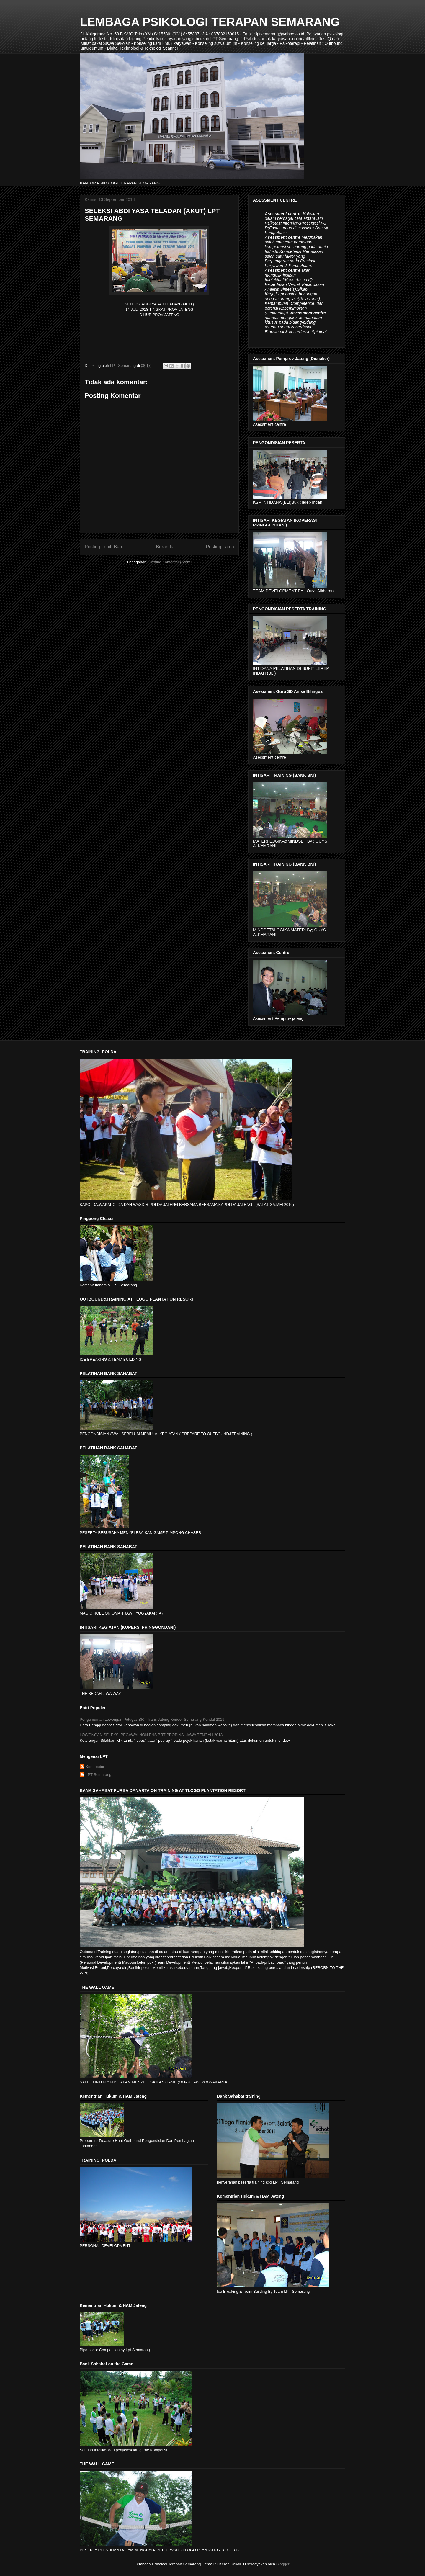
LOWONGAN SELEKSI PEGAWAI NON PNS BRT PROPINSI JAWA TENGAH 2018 (151, 1735)
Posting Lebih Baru (104, 546)
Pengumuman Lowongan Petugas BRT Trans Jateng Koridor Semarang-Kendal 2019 (152, 1719)
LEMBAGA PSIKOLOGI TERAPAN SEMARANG (210, 21)
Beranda (165, 546)
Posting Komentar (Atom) (170, 562)
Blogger (282, 2564)
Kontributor (95, 1766)
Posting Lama (220, 546)
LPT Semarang (98, 1774)
